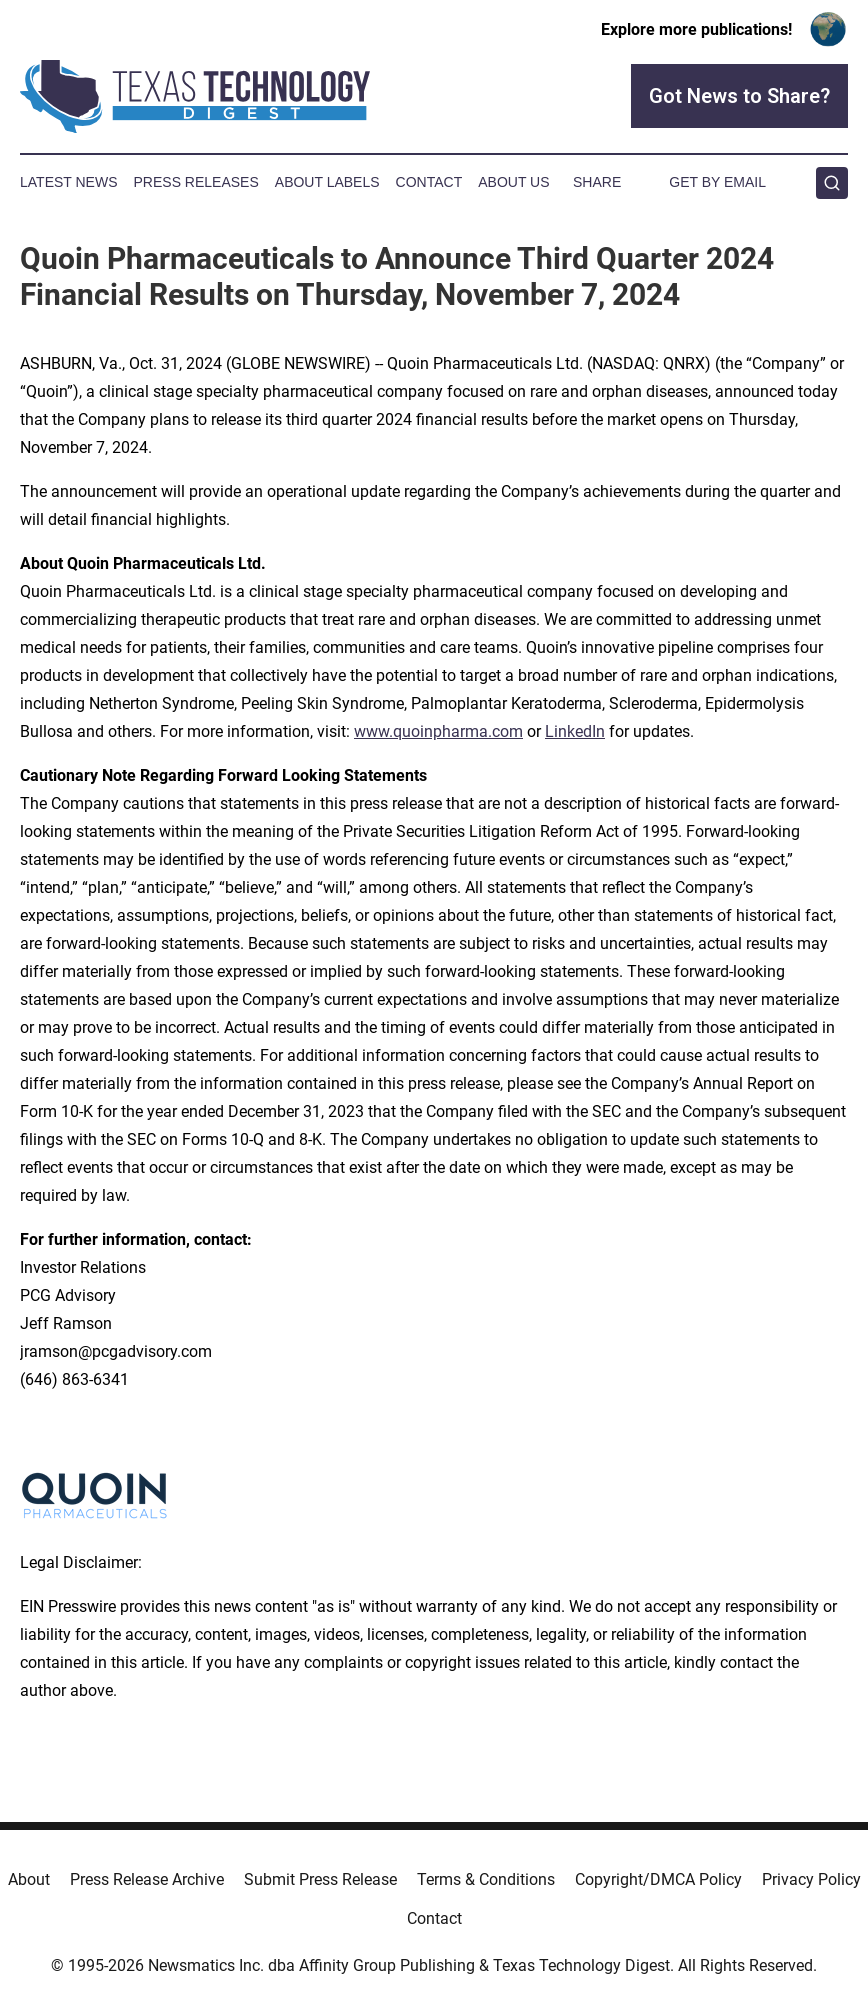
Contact (429, 182)
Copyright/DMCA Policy (658, 1879)
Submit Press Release (320, 1879)
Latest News (69, 182)
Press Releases (196, 182)
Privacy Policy (811, 1879)
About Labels (327, 182)
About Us (513, 182)
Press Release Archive (147, 1879)
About (29, 1879)
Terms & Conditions (486, 1879)
